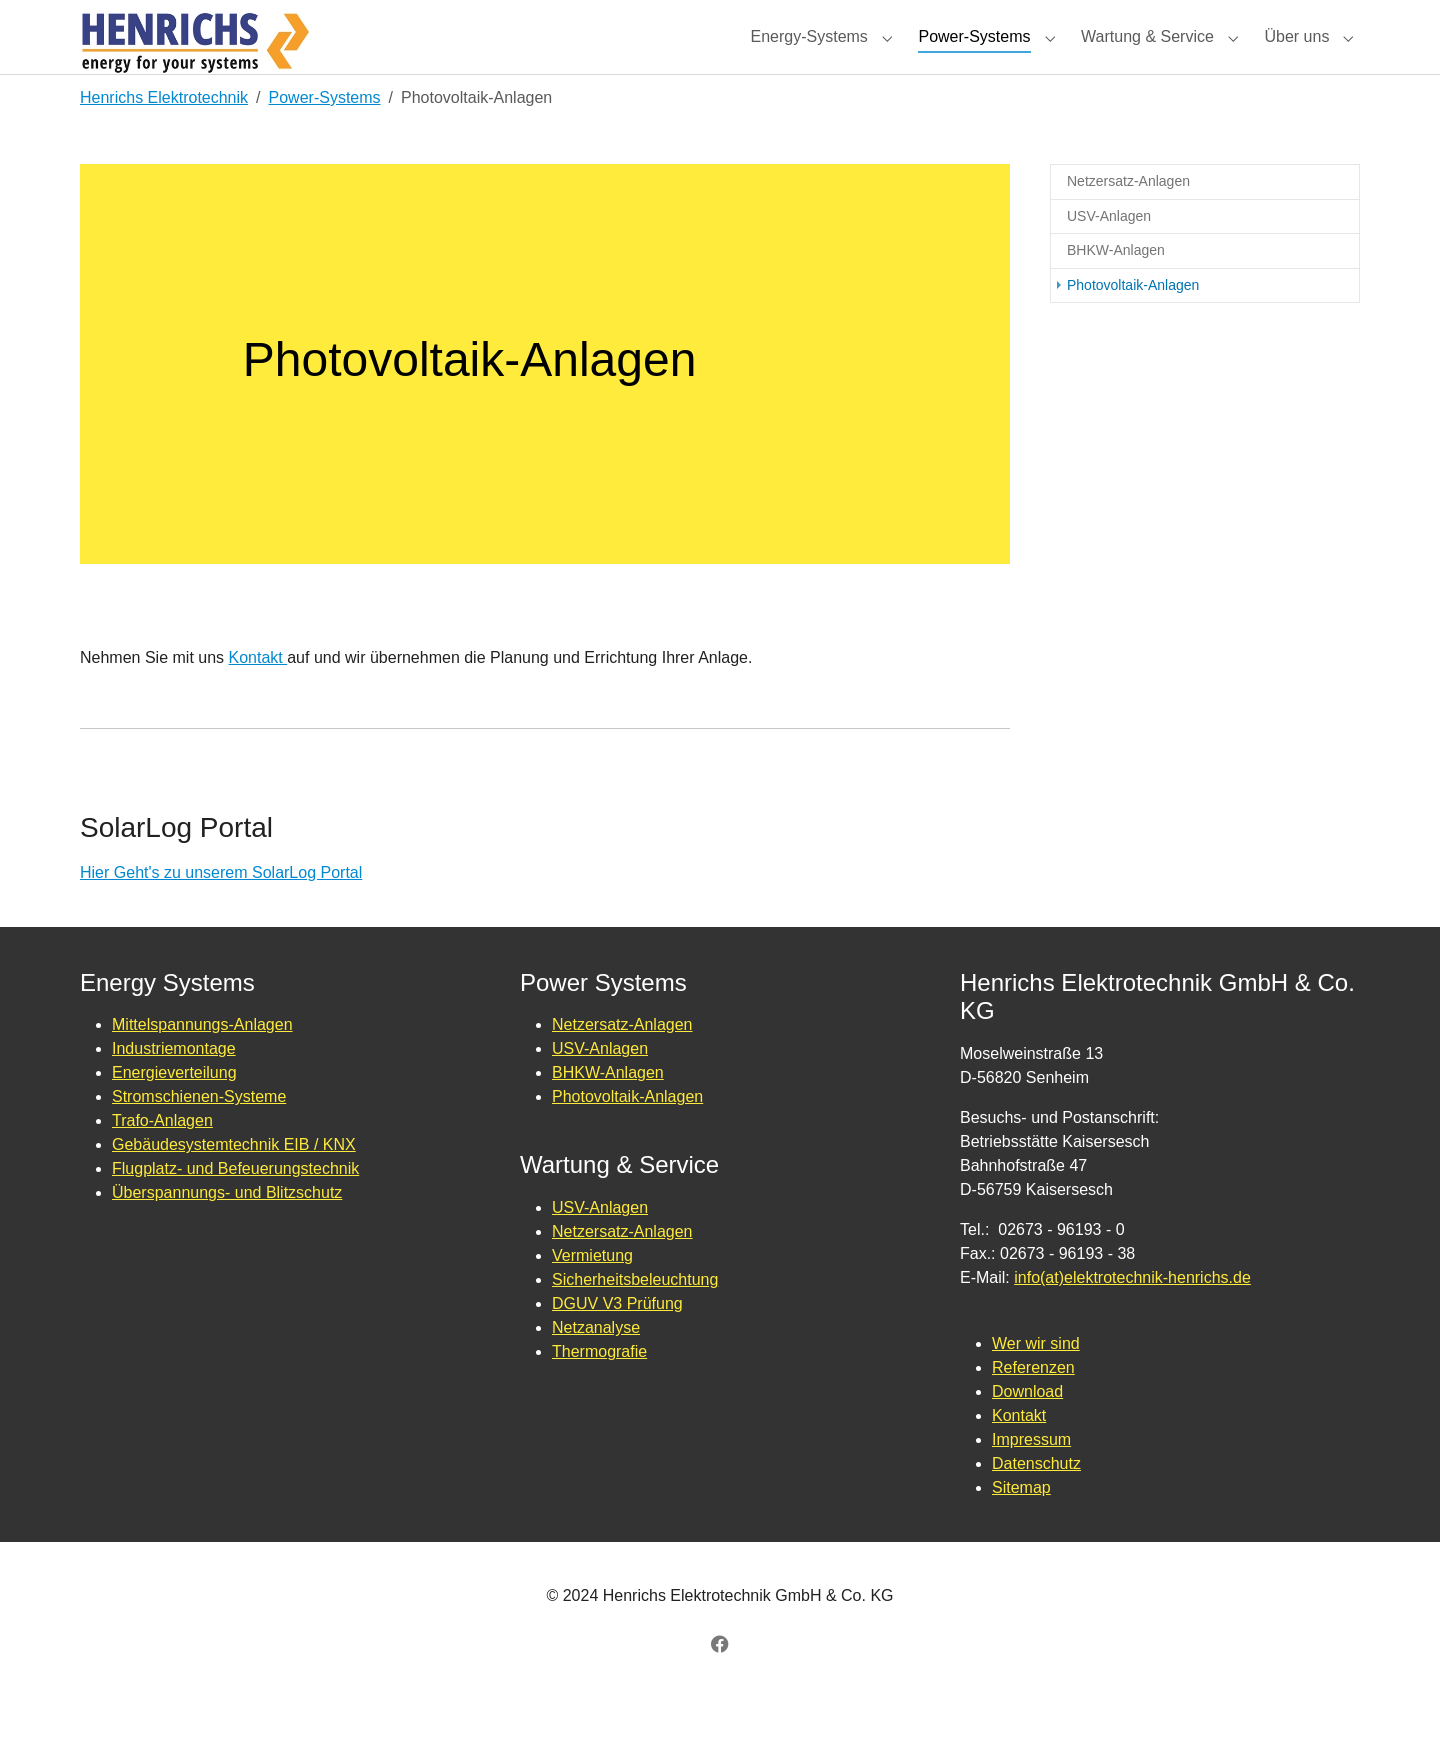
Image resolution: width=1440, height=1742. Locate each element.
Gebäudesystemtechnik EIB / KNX (234, 1180)
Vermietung (592, 1291)
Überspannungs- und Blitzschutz (227, 1228)
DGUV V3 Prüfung (617, 1339)
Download (1027, 1427)
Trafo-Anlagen (162, 1156)
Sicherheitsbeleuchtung (635, 1315)
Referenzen (1033, 1403)
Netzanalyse (596, 1363)
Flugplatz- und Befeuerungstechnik (235, 1204)
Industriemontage (174, 1084)
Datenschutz (1036, 1499)
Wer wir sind (1036, 1379)
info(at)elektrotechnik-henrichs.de (1132, 1313)
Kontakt (258, 693)
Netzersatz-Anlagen (622, 1060)
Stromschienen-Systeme (199, 1132)
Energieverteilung (174, 1108)
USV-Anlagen (600, 1084)
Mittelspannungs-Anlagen (202, 1060)
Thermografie (599, 1387)
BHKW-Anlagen (608, 1108)
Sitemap (1021, 1523)
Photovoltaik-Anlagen (627, 1132)
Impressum (1031, 1475)
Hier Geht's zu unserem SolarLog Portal (221, 908)
